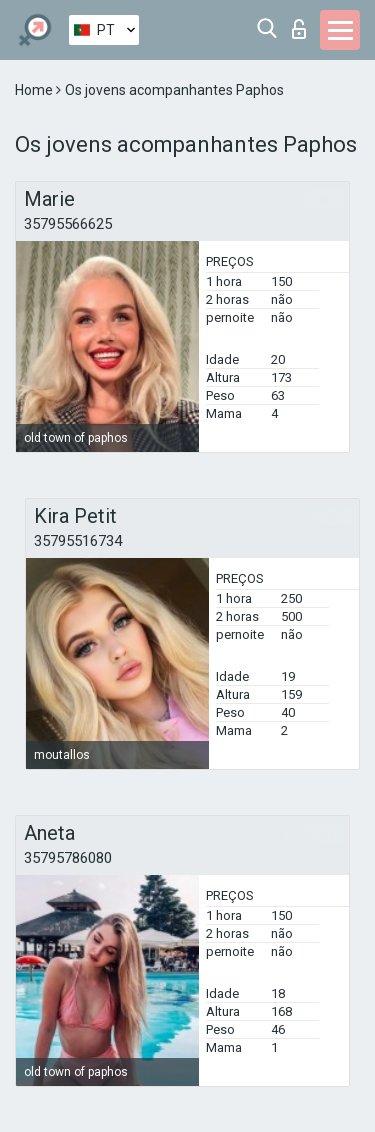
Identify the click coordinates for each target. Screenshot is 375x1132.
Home (35, 90)
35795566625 (68, 224)
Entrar (299, 29)
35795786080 (68, 858)
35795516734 (78, 541)
